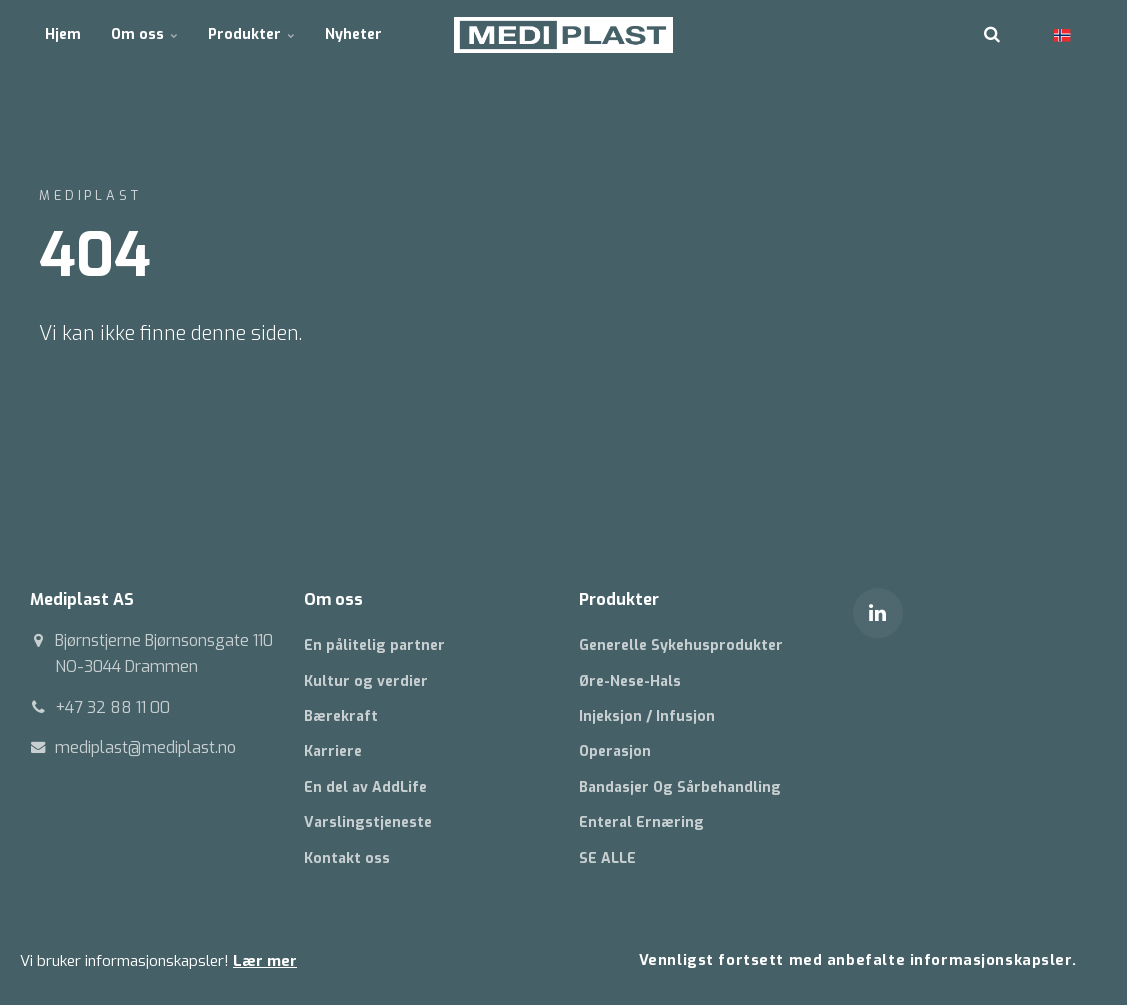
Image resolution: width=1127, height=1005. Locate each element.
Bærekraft (341, 716)
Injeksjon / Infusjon (647, 716)
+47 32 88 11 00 (112, 707)
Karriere (333, 751)
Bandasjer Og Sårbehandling (680, 787)
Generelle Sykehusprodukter (681, 645)
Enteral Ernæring (641, 822)
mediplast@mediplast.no (145, 747)
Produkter (251, 34)
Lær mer (265, 961)
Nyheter (353, 34)
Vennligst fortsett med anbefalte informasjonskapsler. (858, 960)
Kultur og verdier (366, 681)
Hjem (63, 34)
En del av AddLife (365, 787)
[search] (992, 35)
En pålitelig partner (374, 645)
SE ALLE (607, 858)
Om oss (144, 34)
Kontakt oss (347, 858)
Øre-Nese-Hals (630, 681)
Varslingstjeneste (368, 822)
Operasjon (615, 751)
